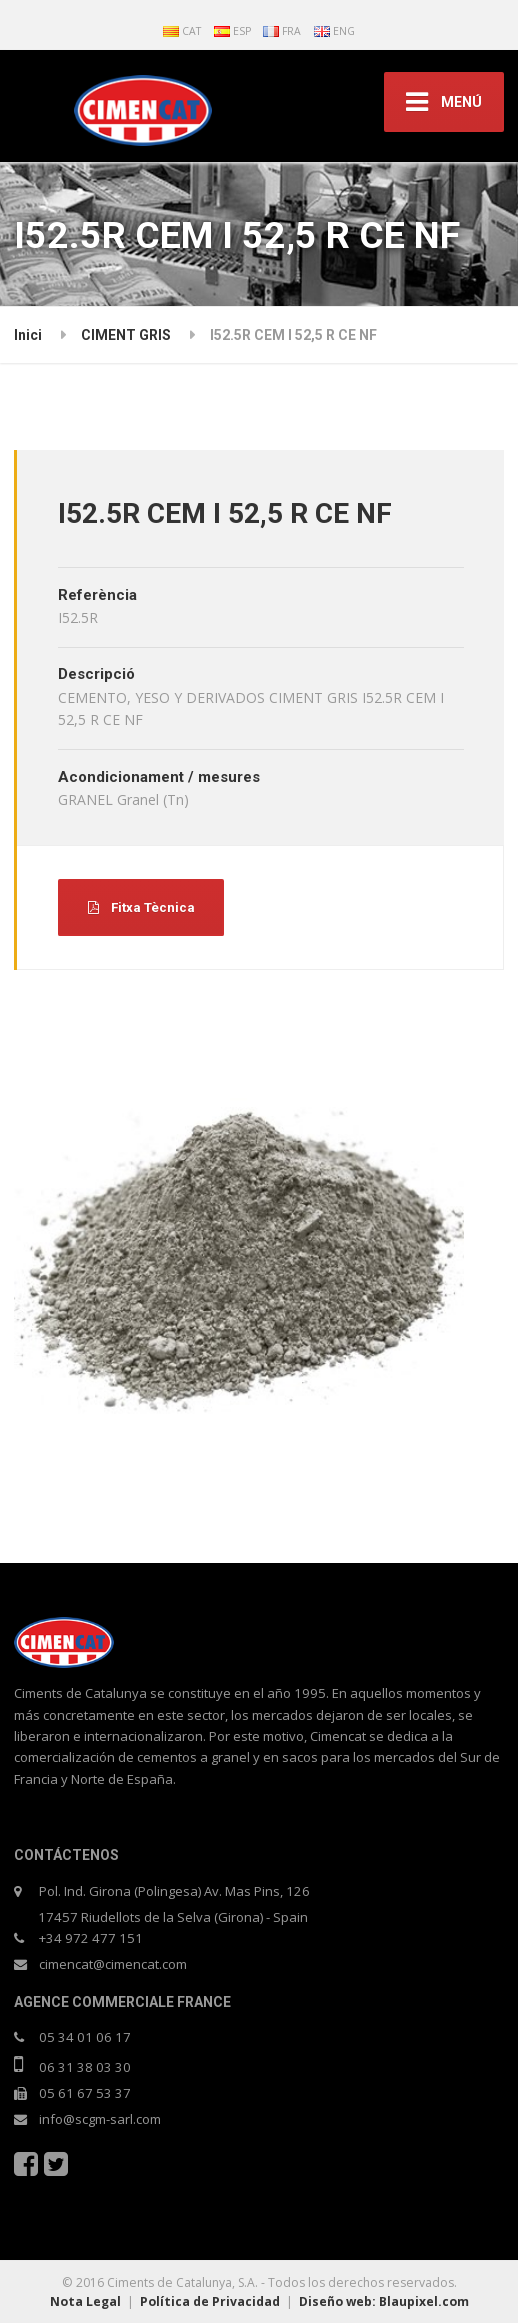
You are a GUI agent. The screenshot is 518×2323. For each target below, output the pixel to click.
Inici (28, 335)
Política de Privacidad (210, 2301)
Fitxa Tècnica (141, 907)
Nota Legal (85, 2301)
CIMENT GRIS (126, 335)
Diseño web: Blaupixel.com (384, 2301)
